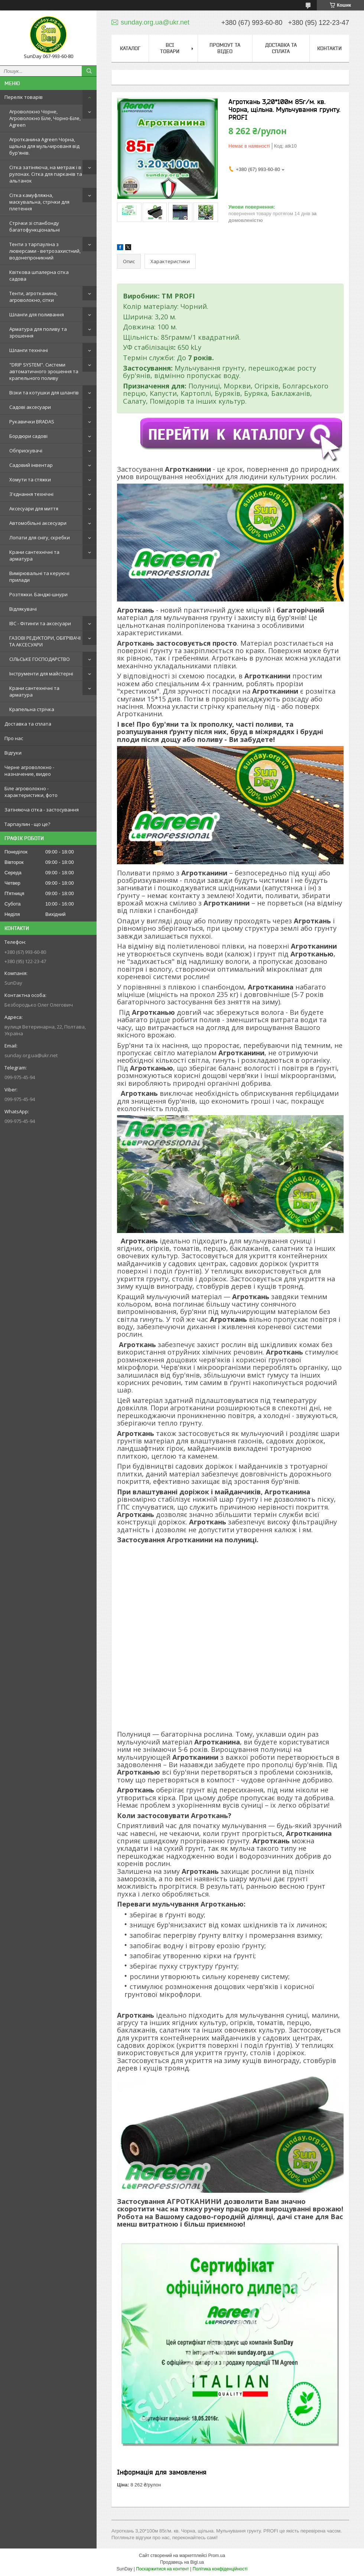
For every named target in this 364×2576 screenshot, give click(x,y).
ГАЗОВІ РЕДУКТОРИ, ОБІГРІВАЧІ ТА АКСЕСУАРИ (45, 641)
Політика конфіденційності (220, 2569)
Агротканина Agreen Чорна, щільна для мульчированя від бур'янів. (44, 146)
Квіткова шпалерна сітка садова (39, 275)
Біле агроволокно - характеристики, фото (31, 791)
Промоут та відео (224, 48)
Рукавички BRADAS (31, 421)
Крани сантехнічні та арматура (34, 555)
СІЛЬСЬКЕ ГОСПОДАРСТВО (39, 659)
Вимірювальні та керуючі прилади (39, 576)
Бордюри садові (28, 436)
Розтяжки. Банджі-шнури (38, 594)
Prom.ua (216, 2555)
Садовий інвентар (31, 465)
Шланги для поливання (36, 314)
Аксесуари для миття (33, 508)
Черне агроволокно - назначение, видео (29, 770)
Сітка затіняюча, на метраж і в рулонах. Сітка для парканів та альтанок (45, 174)
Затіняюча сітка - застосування (41, 809)
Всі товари (169, 48)
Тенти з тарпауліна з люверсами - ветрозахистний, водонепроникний (45, 251)
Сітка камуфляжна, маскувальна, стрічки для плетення (39, 202)
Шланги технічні (28, 350)
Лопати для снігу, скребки (39, 537)
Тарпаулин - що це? (27, 824)
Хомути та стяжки (30, 479)
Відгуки (13, 752)
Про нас (13, 738)
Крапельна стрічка (31, 709)
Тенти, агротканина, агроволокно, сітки (33, 296)
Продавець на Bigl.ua (182, 2562)
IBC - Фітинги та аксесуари (40, 623)
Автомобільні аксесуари (37, 523)
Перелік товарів (23, 97)
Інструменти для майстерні (41, 673)
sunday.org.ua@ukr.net (31, 1055)
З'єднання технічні (31, 494)
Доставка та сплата (27, 723)
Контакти (329, 48)
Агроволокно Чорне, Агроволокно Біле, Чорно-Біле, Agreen (45, 118)
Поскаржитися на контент (162, 2569)
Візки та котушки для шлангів (44, 392)
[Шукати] (89, 71)
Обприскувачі (25, 450)
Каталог (130, 48)
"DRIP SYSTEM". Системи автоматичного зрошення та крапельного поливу (43, 371)
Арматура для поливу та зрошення (38, 332)
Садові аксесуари (30, 407)
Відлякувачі (23, 609)
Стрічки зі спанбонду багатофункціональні (34, 226)
